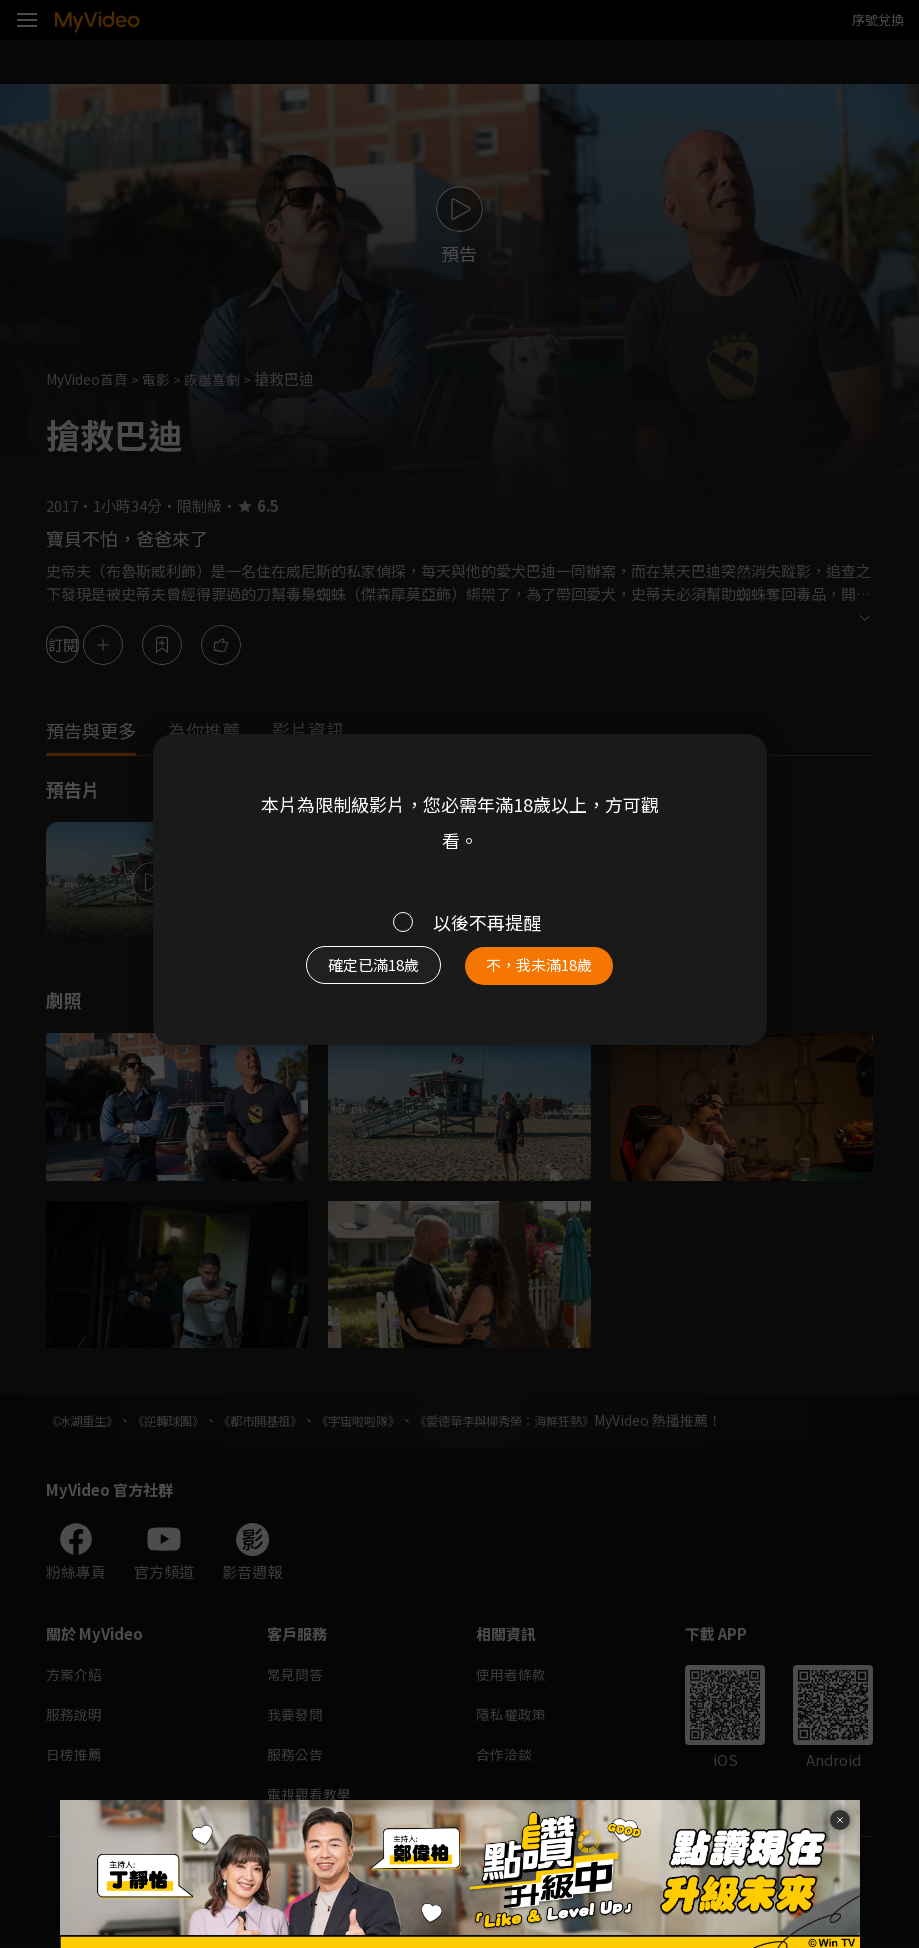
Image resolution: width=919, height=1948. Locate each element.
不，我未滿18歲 (548, 969)
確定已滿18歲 (365, 969)
